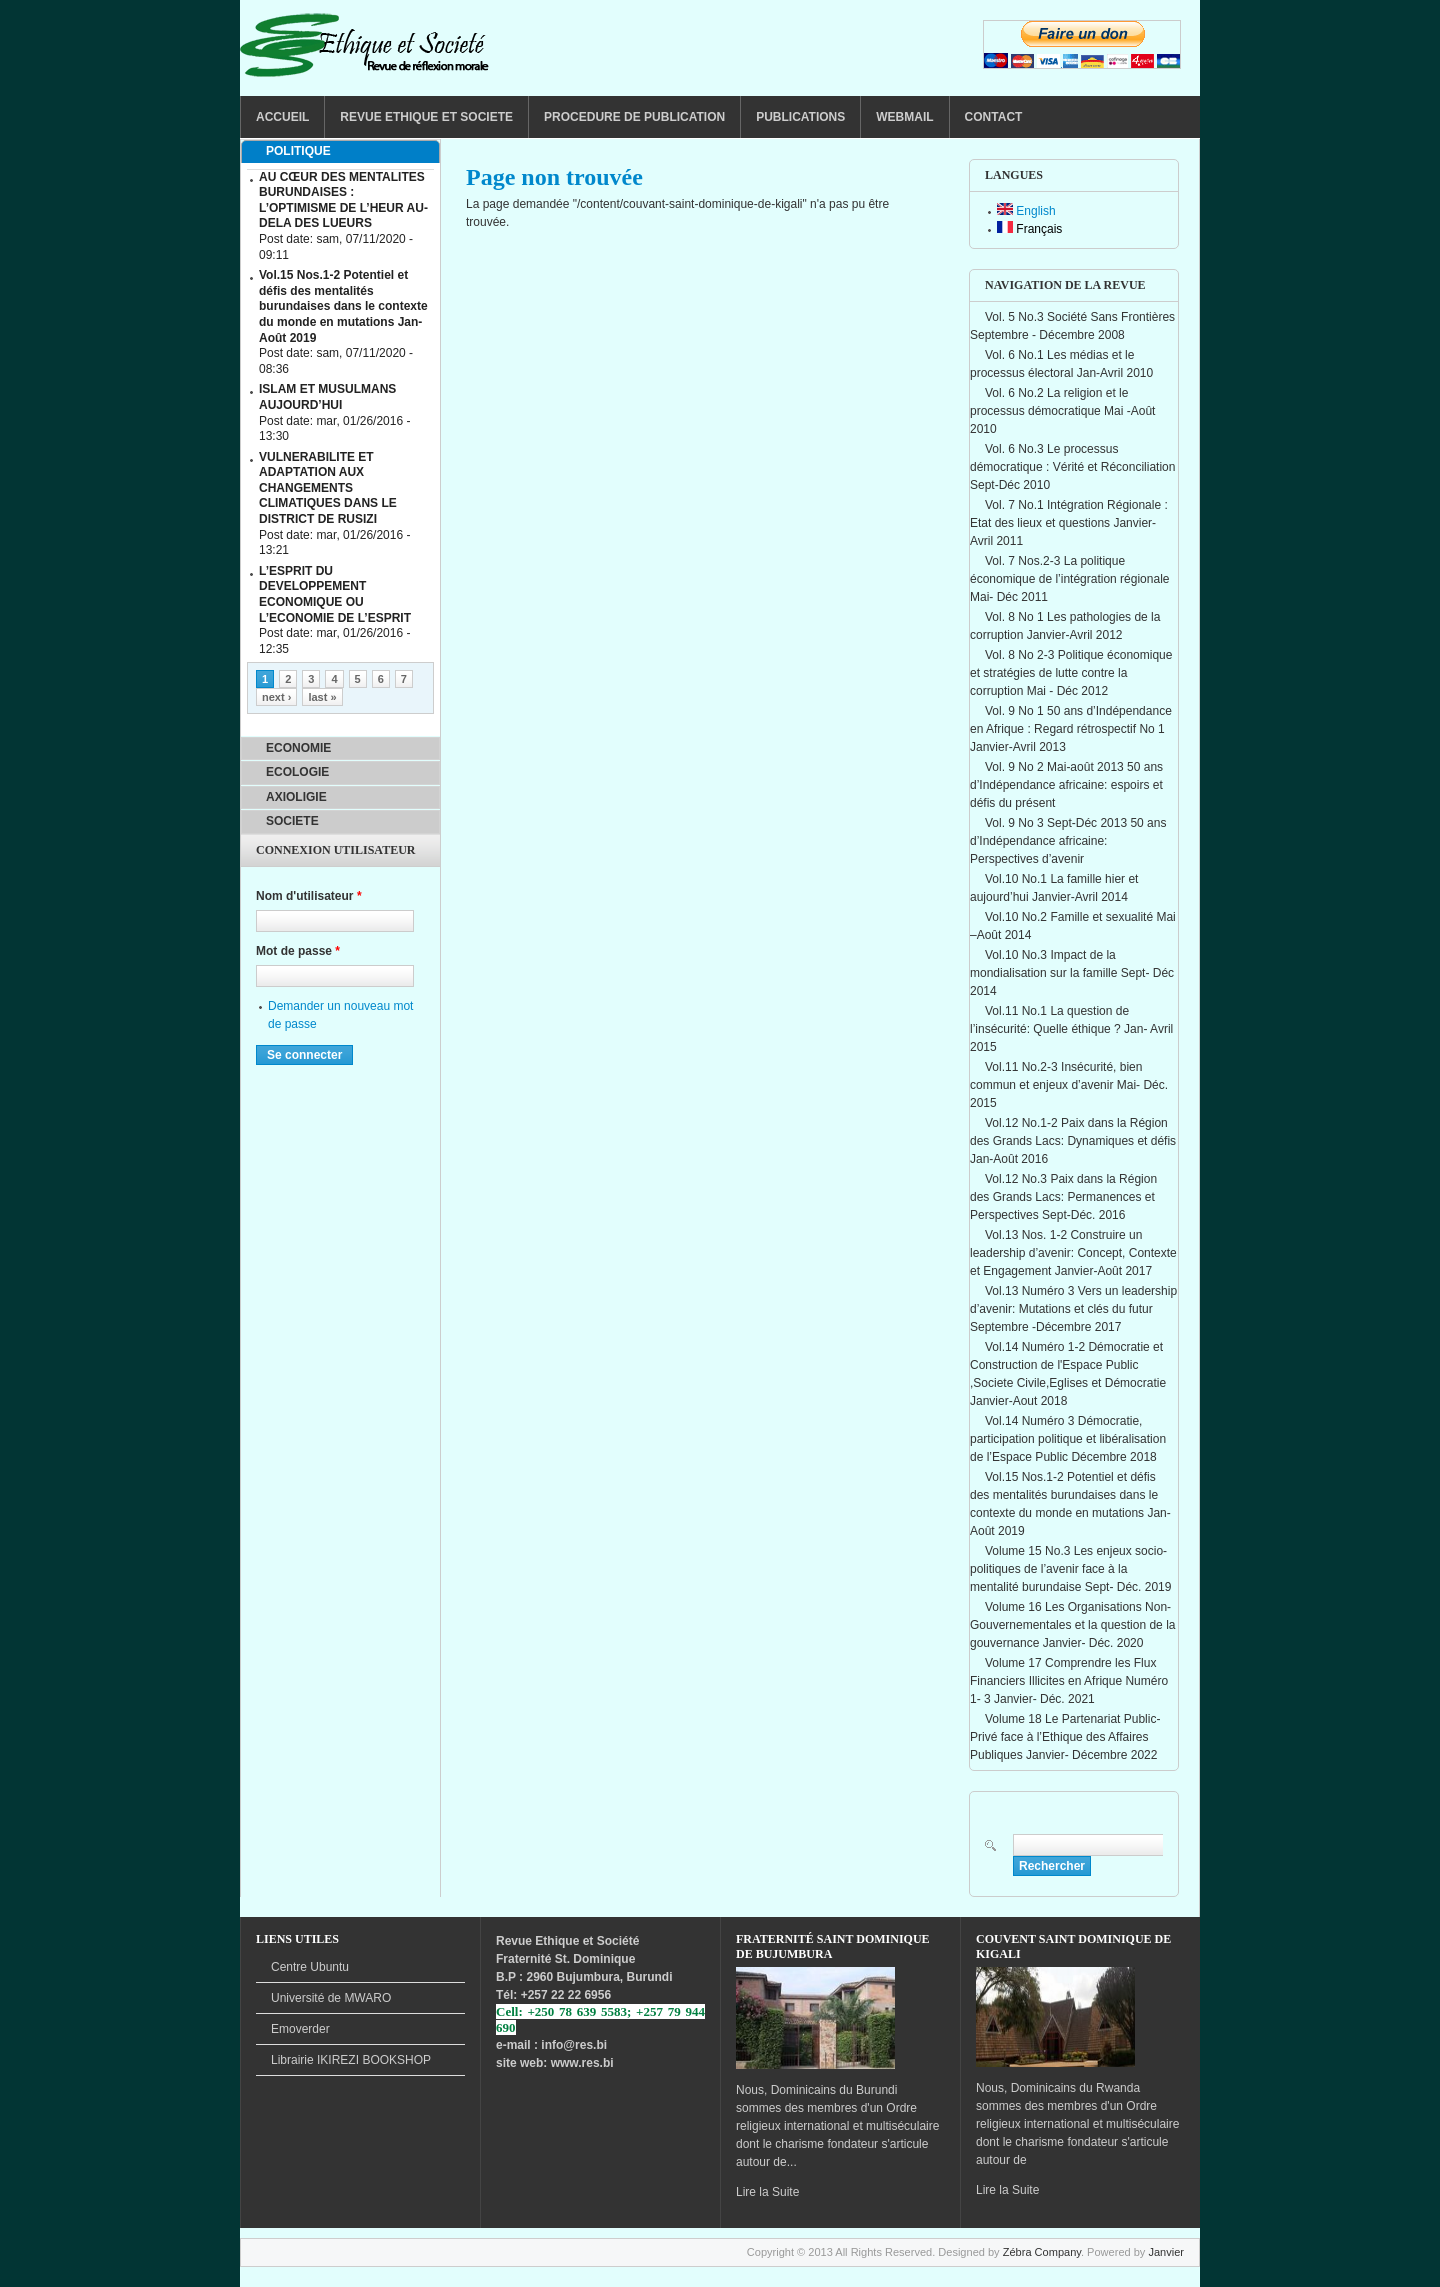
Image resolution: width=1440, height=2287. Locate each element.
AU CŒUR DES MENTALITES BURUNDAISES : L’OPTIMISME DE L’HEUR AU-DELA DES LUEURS (343, 200)
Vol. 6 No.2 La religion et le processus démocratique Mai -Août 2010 (1062, 411)
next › (276, 697)
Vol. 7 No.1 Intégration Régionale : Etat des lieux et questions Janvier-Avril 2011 (1069, 523)
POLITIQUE (298, 151)
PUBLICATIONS (800, 117)
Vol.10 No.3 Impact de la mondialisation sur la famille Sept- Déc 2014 (1072, 973)
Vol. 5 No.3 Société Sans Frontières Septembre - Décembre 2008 (1072, 326)
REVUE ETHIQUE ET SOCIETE (426, 117)
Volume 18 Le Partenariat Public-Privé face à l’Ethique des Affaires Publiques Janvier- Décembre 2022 (1065, 1737)
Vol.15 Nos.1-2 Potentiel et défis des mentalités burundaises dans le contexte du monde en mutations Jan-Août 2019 (1070, 1504)
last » (322, 697)
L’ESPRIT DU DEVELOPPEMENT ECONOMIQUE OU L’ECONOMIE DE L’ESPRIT (335, 594)
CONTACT (994, 117)
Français (1029, 229)
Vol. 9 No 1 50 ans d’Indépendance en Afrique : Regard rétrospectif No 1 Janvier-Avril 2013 (1071, 729)
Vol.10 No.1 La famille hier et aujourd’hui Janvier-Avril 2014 (1054, 888)
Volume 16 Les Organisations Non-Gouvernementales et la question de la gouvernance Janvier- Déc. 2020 (1072, 1625)
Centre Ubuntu (310, 1967)
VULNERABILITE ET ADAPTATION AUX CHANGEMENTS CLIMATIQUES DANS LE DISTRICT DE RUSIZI (328, 488)
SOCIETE (292, 821)
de (331, 1998)
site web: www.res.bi (555, 2063)
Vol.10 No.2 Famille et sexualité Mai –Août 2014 (1073, 926)
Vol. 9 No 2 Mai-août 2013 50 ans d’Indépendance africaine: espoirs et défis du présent (1066, 785)
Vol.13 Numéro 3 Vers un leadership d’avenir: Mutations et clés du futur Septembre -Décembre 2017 (1073, 1309)
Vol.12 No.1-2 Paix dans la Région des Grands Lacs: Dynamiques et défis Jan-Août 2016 (1073, 1141)
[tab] (340, 152)
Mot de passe (298, 951)
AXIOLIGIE (296, 797)
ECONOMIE (298, 748)
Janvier (1166, 2252)
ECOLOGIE (297, 772)
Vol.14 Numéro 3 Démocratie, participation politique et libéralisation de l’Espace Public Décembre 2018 (1068, 1439)
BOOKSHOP (351, 2060)
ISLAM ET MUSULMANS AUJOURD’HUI (327, 397)
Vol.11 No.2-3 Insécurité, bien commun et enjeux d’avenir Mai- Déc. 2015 (1069, 1085)
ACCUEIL (282, 117)
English (1026, 211)
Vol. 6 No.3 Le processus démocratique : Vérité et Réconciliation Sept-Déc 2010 (1072, 467)
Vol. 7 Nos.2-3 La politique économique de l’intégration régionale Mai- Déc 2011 (1069, 579)
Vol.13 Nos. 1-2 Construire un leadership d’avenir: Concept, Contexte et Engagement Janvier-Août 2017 (1073, 1253)
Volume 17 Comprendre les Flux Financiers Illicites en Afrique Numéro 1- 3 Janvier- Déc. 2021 (1069, 1681)
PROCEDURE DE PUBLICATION (634, 117)
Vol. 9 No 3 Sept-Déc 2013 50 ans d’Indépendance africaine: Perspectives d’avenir (1068, 841)
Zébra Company (1042, 2252)
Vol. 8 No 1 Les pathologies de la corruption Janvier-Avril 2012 (1065, 626)
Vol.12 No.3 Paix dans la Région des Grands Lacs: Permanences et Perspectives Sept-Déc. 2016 (1063, 1197)
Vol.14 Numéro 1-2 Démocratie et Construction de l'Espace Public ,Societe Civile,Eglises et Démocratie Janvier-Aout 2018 (1068, 1374)
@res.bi (585, 2045)
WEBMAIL (904, 117)
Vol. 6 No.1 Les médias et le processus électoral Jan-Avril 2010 (1061, 364)
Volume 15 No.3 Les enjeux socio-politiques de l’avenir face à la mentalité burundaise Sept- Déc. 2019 (1070, 1569)
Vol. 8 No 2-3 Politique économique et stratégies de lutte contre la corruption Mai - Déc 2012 (1071, 673)
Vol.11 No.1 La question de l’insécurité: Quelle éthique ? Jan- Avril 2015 (1071, 1029)
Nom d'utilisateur (309, 896)
